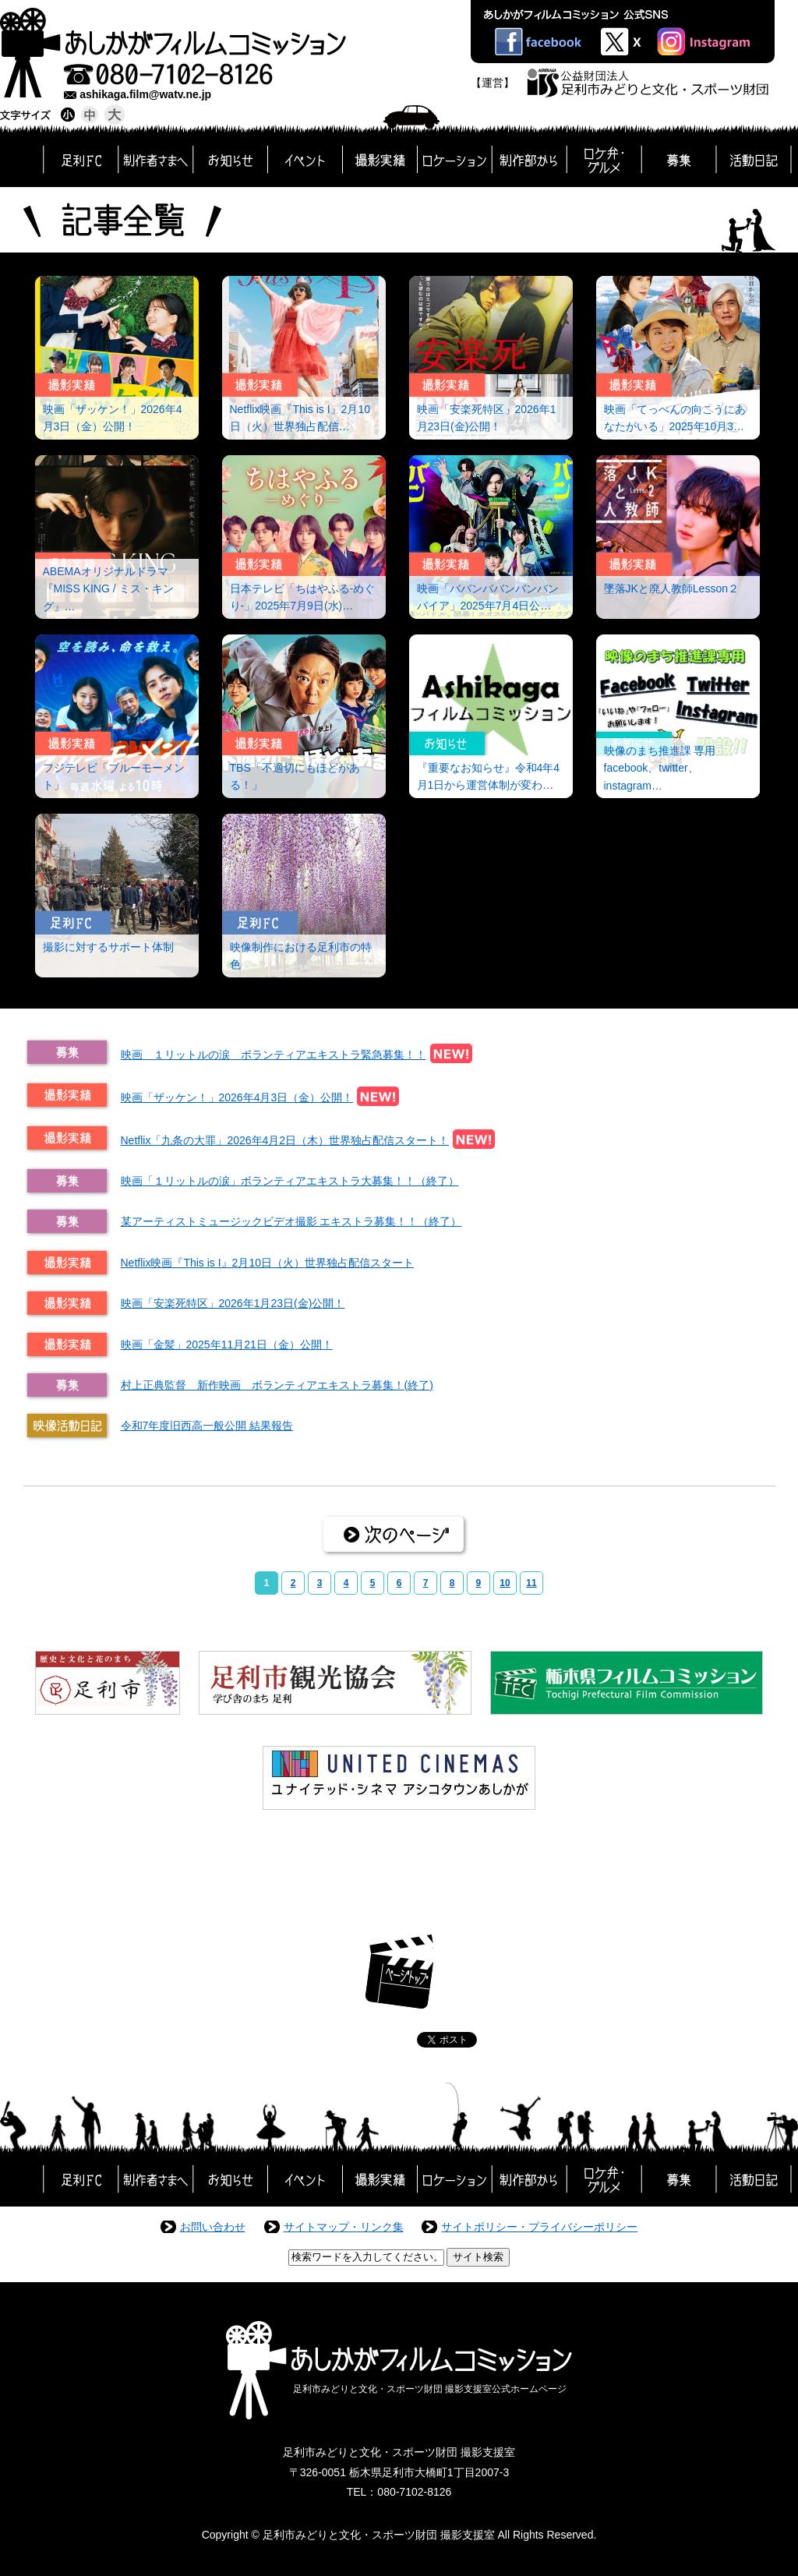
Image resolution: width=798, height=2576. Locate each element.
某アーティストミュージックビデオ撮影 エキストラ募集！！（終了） (291, 1221)
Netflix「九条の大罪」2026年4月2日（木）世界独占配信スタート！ (285, 1140)
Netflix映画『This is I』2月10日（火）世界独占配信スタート (267, 1262)
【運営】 (492, 82)
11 (531, 1583)
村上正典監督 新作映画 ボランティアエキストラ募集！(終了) (277, 1385)
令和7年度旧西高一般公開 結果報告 (207, 1425)
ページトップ (399, 1972)
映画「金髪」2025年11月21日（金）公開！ (227, 1344)
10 (505, 1583)
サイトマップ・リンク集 (344, 2227)
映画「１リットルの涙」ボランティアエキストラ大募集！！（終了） (290, 1181)
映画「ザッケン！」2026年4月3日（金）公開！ (237, 1097)
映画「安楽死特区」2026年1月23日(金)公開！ (233, 1303)
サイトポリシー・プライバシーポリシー (539, 2227)
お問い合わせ (212, 2227)
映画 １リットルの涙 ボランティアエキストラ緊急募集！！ (273, 1054)
